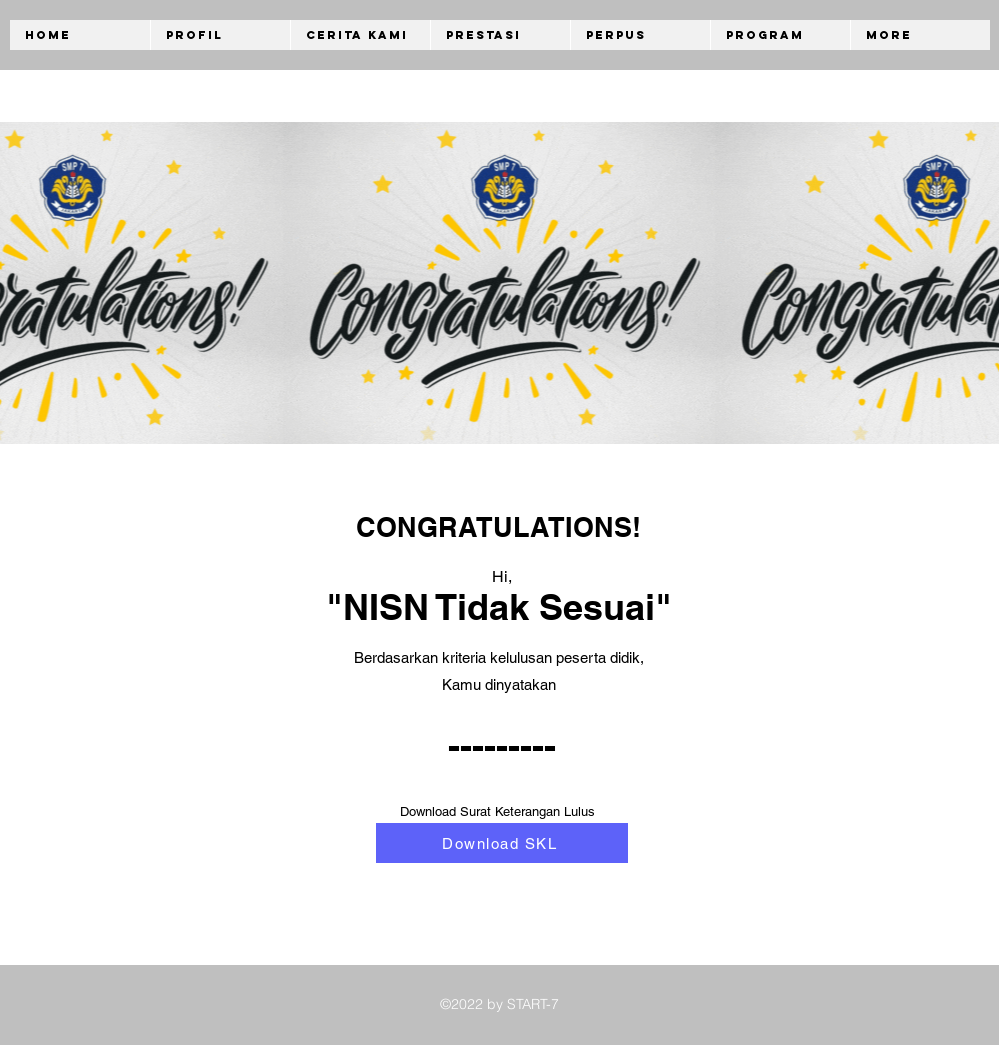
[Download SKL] (502, 843)
